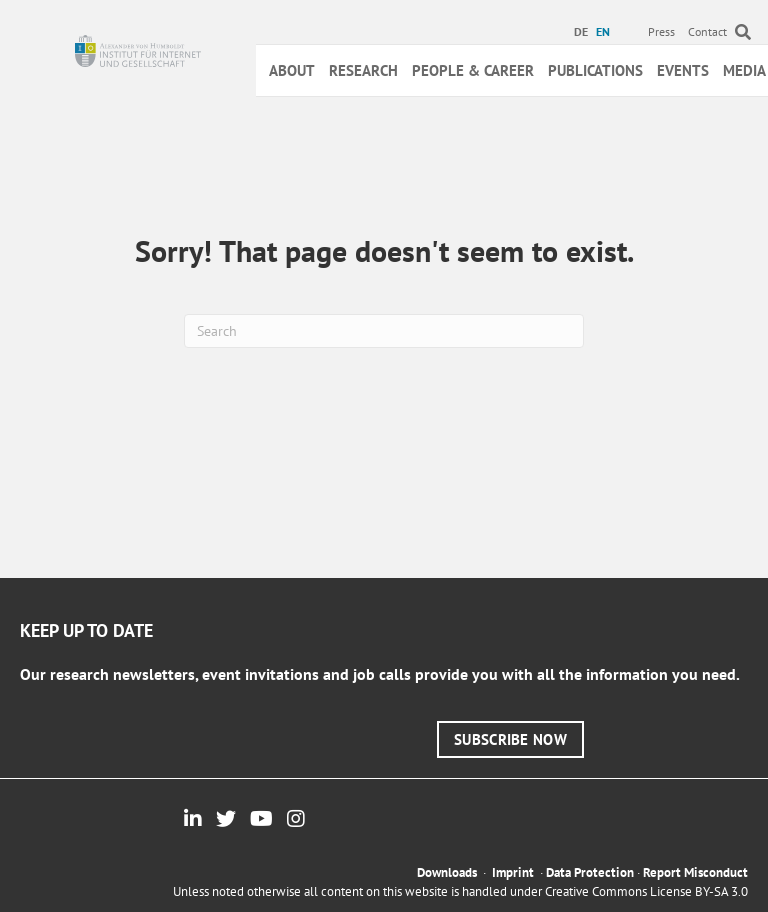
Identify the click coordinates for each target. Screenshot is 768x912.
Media (744, 70)
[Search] (384, 331)
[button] (510, 739)
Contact (707, 31)
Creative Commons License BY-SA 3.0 (646, 891)
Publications (595, 70)
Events (683, 70)
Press (661, 31)
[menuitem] (583, 32)
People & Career (473, 70)
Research (363, 70)
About (292, 70)
